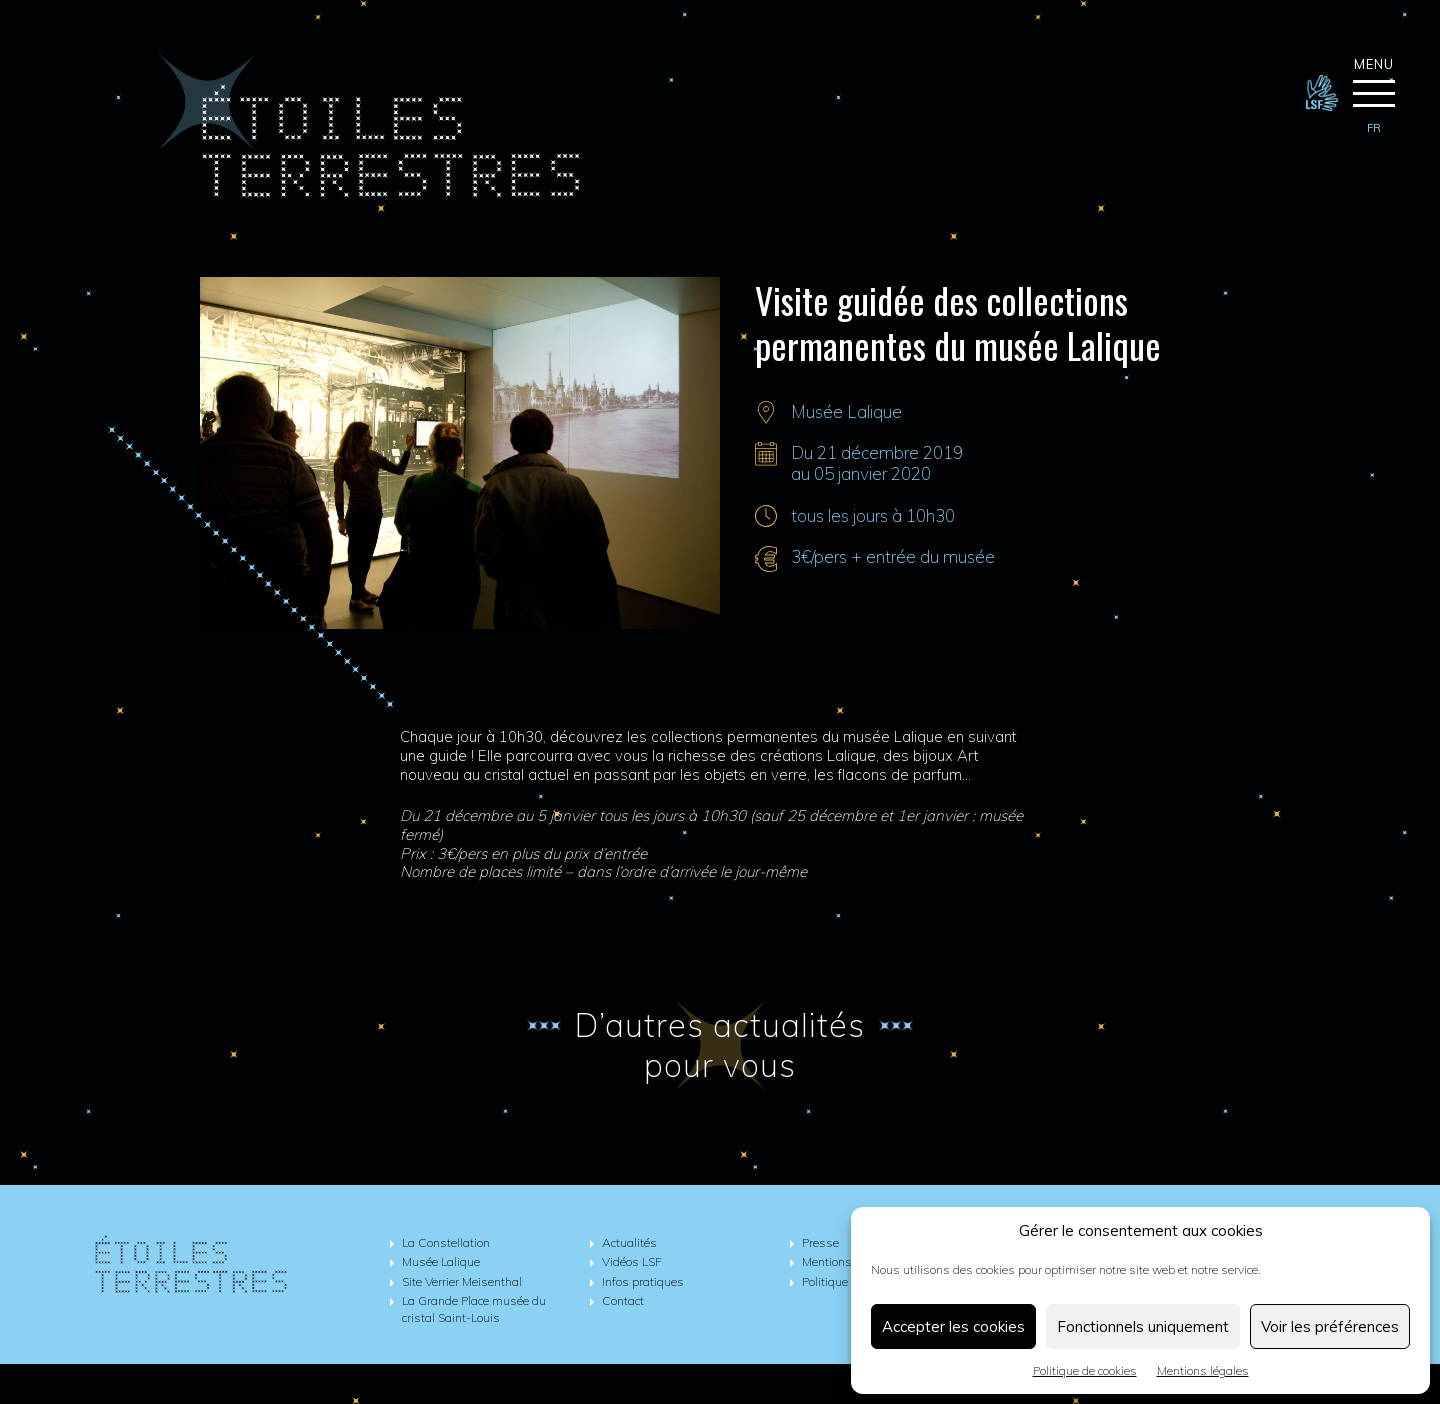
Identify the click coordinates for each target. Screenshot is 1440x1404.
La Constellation (446, 1242)
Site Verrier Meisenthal (462, 1281)
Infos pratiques (643, 1281)
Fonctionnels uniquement (1143, 1326)
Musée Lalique (846, 411)
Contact (623, 1300)
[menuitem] (1374, 129)
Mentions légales (1203, 1370)
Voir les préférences (1330, 1326)
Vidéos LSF (632, 1261)
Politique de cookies (1085, 1370)
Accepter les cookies (953, 1326)
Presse (820, 1242)
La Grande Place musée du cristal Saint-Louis (474, 1309)
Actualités (629, 1242)
